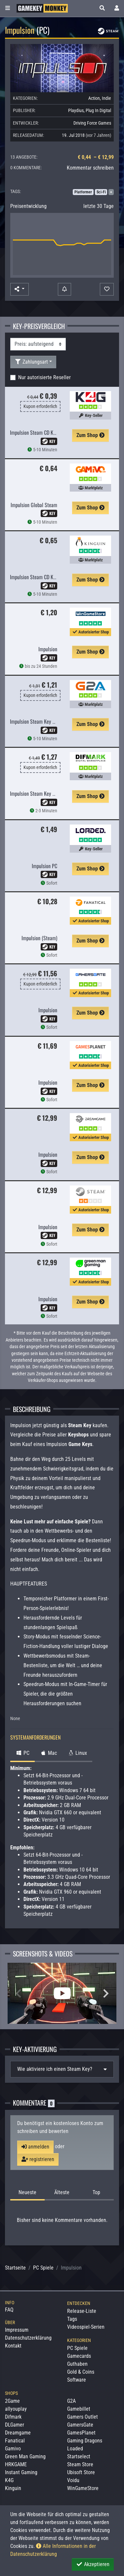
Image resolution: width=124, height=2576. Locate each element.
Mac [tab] (48, 1753)
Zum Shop (90, 435)
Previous (18, 1993)
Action (94, 98)
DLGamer (14, 2425)
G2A (71, 2401)
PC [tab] (22, 1753)
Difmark (13, 2417)
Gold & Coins (80, 2372)
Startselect (78, 2456)
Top (96, 2192)
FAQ (9, 2310)
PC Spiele (43, 2268)
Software (76, 2380)
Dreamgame (18, 2433)
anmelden (35, 2147)
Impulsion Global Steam (34, 505)
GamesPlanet (81, 2433)
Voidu (73, 2480)
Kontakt (13, 2346)
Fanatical (15, 2440)
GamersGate (80, 2425)
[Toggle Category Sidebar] (7, 8)
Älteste (61, 2192)
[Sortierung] (38, 344)
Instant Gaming (21, 2472)
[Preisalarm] (64, 289)
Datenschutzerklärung (28, 2338)
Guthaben (77, 2364)
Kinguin (13, 2488)
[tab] (62, 2069)
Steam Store (80, 2464)
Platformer (83, 192)
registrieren (37, 2159)
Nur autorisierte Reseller (44, 377)
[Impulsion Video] (62, 1993)
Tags (72, 2319)
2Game (12, 2401)
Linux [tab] (77, 1753)
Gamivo (13, 2448)
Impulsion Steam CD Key (34, 432)
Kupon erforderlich (40, 406)
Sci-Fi (101, 192)
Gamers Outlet (82, 2417)
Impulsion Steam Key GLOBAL (38, 721)
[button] (102, 8)
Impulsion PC (44, 866)
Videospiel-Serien (85, 2327)
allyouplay (16, 2409)
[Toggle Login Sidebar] (116, 8)
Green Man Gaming (25, 2456)
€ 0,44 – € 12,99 (96, 157)
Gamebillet (78, 2409)
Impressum (16, 2330)
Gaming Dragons (84, 2440)
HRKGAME (16, 2464)
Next (106, 1993)
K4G (9, 2480)
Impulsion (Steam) (39, 938)
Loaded (75, 2448)
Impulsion (47, 649)
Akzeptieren (92, 2564)
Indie (106, 98)
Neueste (27, 2192)
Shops (11, 2393)
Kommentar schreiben (90, 168)
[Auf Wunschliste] (107, 289)
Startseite (15, 2268)
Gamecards (79, 2356)
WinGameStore (83, 2488)
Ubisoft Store (81, 2472)
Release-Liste (81, 2311)
